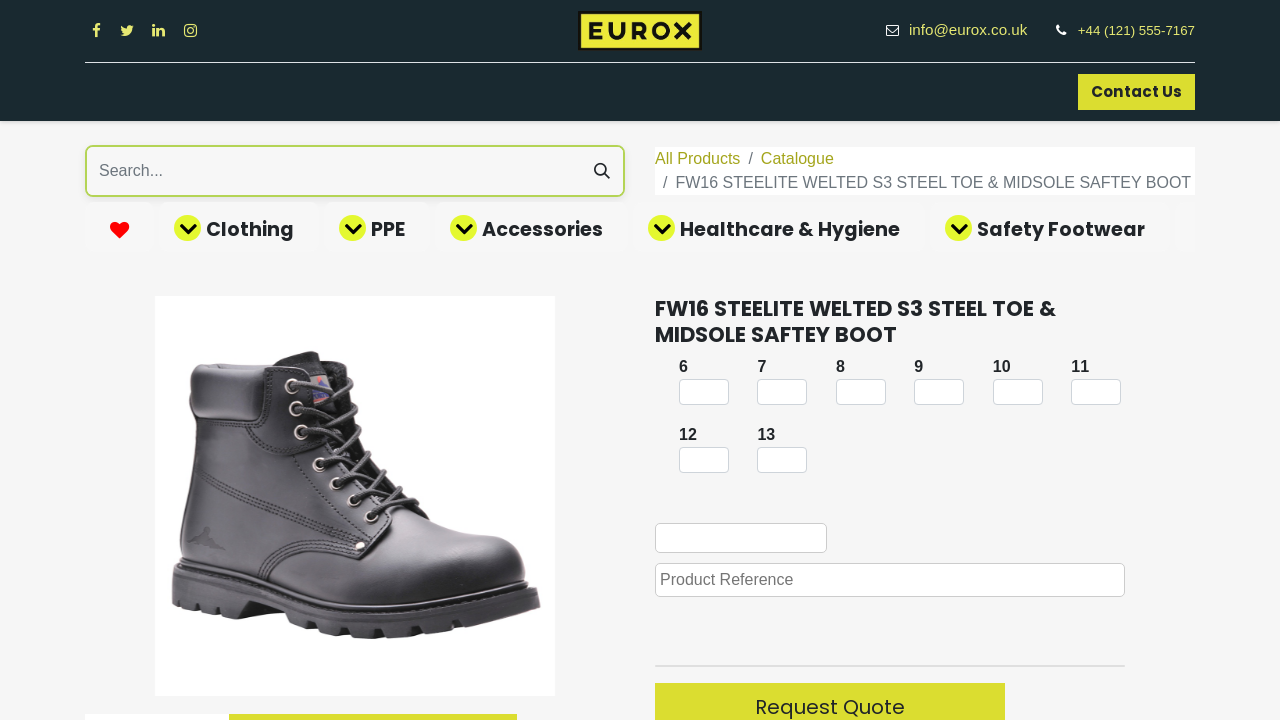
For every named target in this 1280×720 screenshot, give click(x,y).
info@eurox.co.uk (979, 29)
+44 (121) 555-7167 (1136, 30)
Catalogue (797, 158)
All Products (697, 158)
